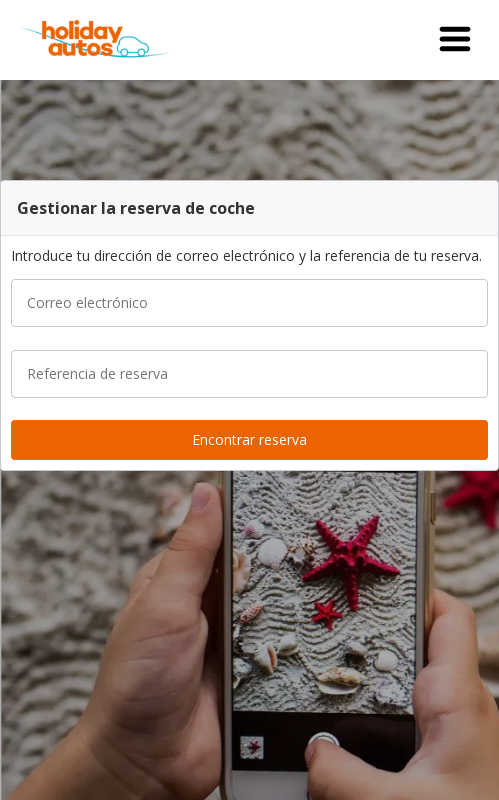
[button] (455, 40)
